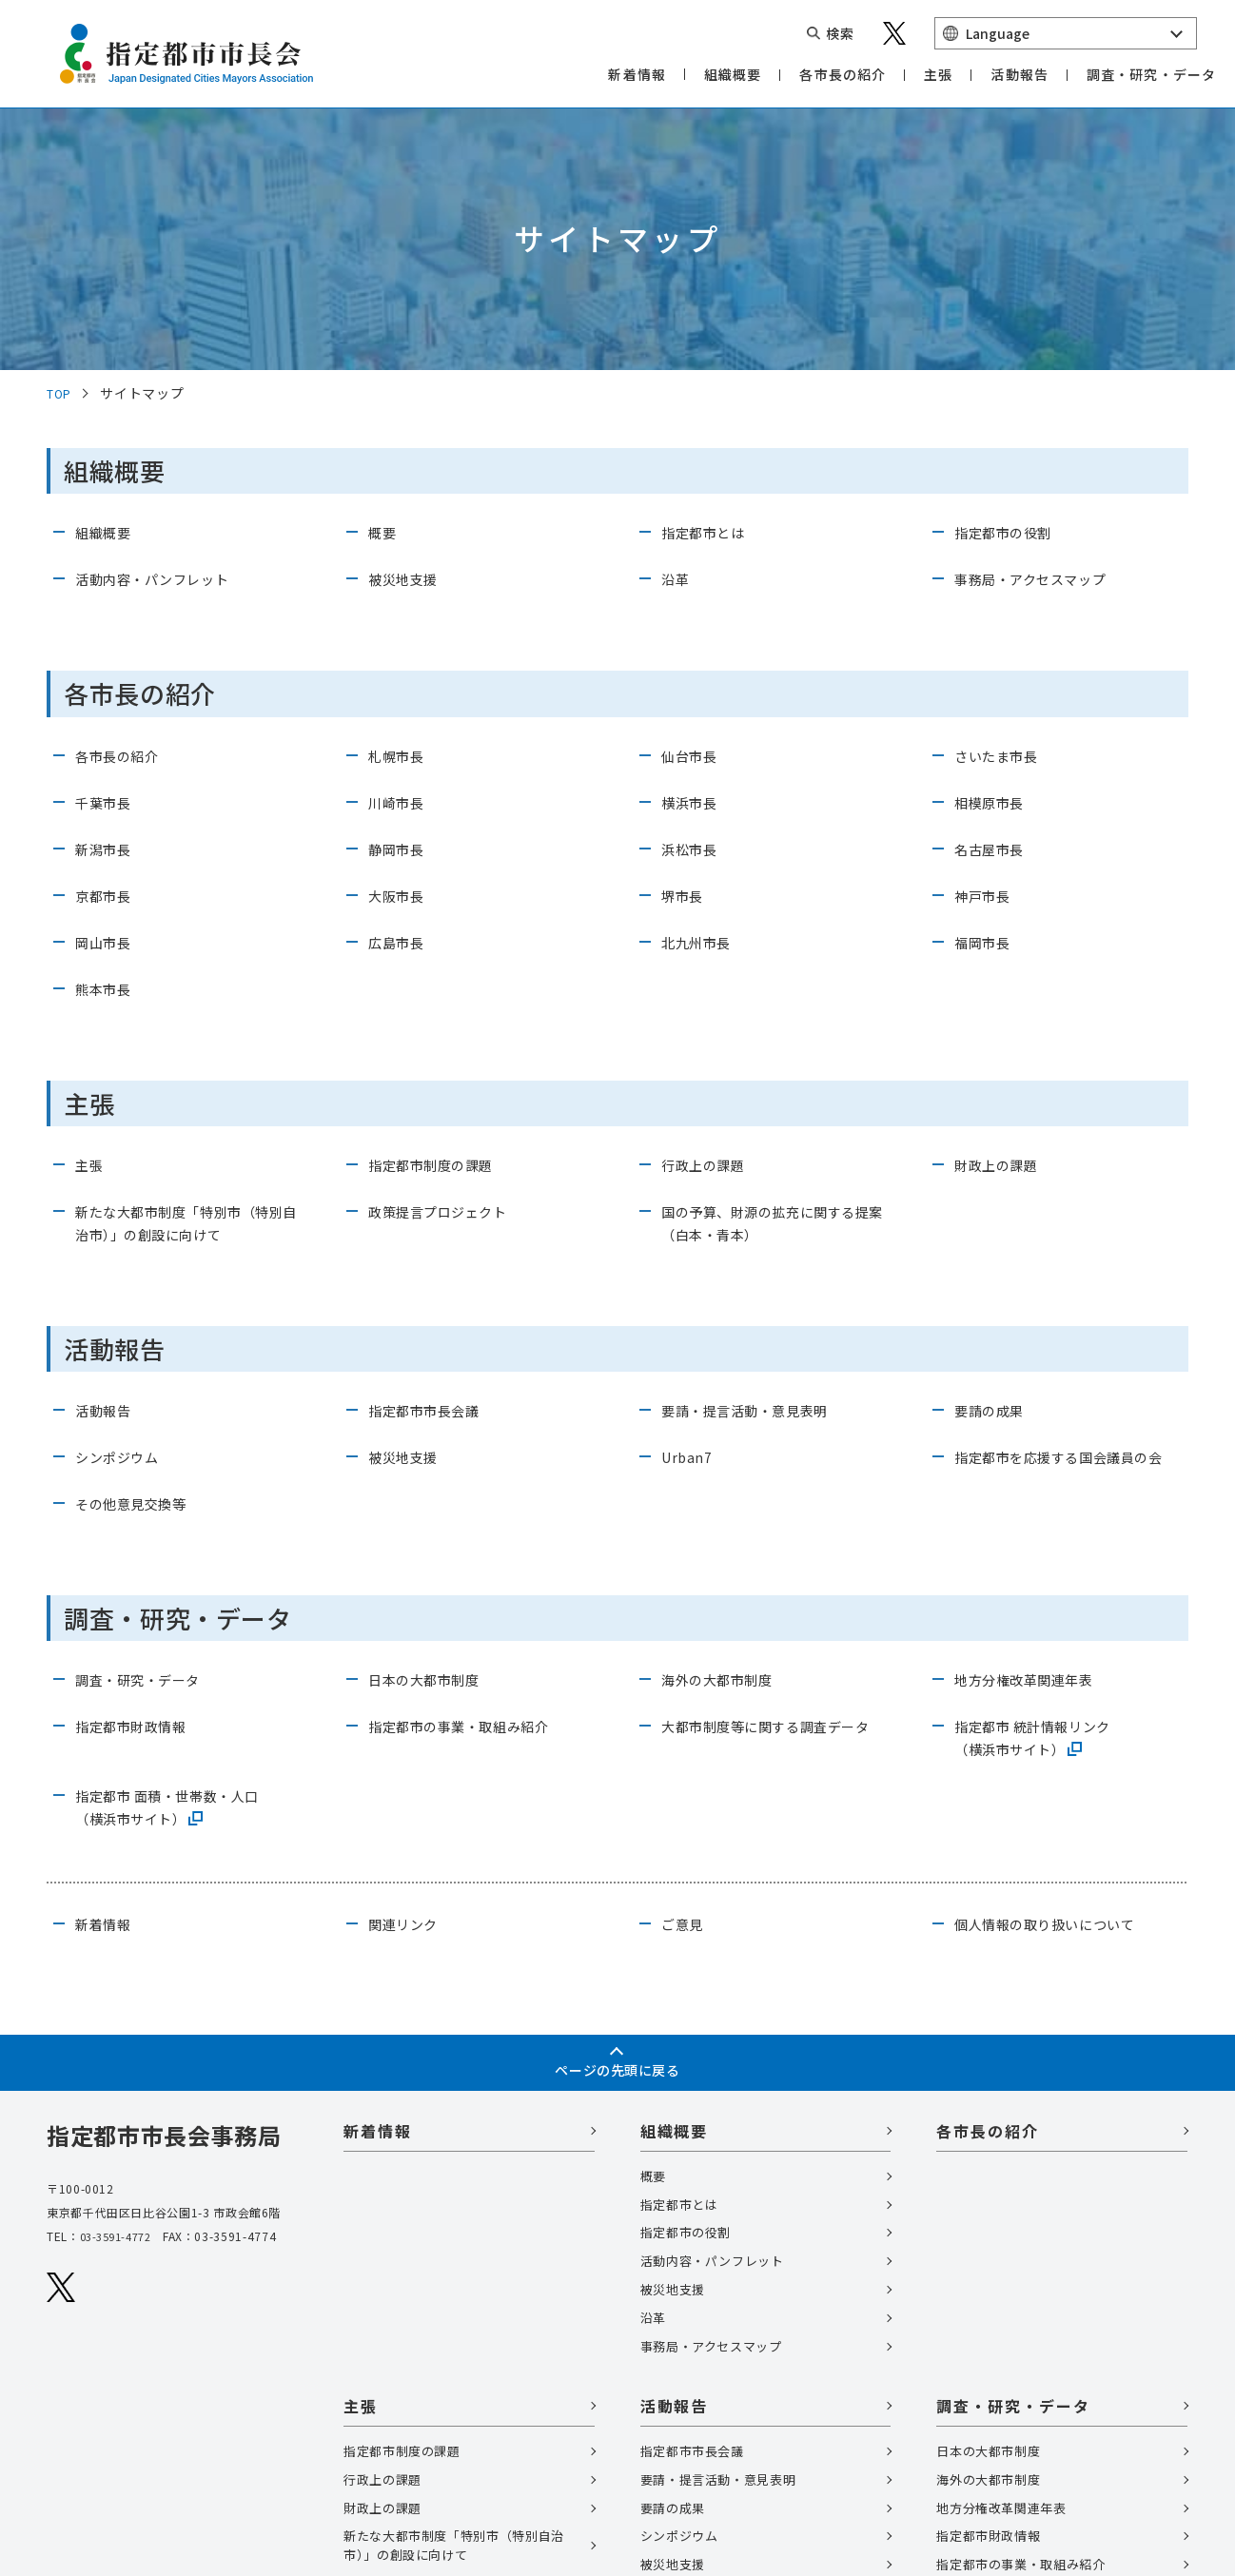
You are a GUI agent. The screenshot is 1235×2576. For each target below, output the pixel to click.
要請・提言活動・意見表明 (756, 1161)
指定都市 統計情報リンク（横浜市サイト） (1043, 1511)
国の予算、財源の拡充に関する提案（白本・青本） (772, 974)
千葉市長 (107, 553)
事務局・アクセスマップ (1040, 331)
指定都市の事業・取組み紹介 (471, 1500)
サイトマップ (88, 2462)
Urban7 (688, 1208)
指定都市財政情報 (138, 1500)
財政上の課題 (1001, 916)
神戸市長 (986, 646)
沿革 (677, 331)
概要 (384, 284)
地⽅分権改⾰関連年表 (1033, 1453)
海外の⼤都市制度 (724, 1453)
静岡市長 (400, 600)
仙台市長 (693, 507)
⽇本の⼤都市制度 (431, 1453)
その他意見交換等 (138, 1277)
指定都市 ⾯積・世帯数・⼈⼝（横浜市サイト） (180, 1581)
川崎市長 (400, 553)
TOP (61, 144)
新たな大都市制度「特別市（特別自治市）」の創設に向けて (186, 974)
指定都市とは (708, 284)
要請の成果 (993, 1161)
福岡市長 (986, 693)
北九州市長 (700, 693)
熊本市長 (107, 740)
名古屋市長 (993, 600)
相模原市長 (993, 553)
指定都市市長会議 (431, 1161)
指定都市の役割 (1009, 284)
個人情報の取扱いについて (130, 2430)
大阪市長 (400, 646)
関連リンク (407, 1698)
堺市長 (685, 646)
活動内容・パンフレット (162, 331)
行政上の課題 (708, 916)
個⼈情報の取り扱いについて (1057, 1698)
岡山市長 (107, 693)
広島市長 (400, 693)
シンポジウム (122, 1208)
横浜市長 (693, 553)
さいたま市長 (1001, 507)
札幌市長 (400, 507)
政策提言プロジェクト (447, 962)
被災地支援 (407, 331)
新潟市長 (107, 600)
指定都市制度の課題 (439, 916)
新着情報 (107, 1698)
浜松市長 (693, 600)
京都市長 (107, 646)
